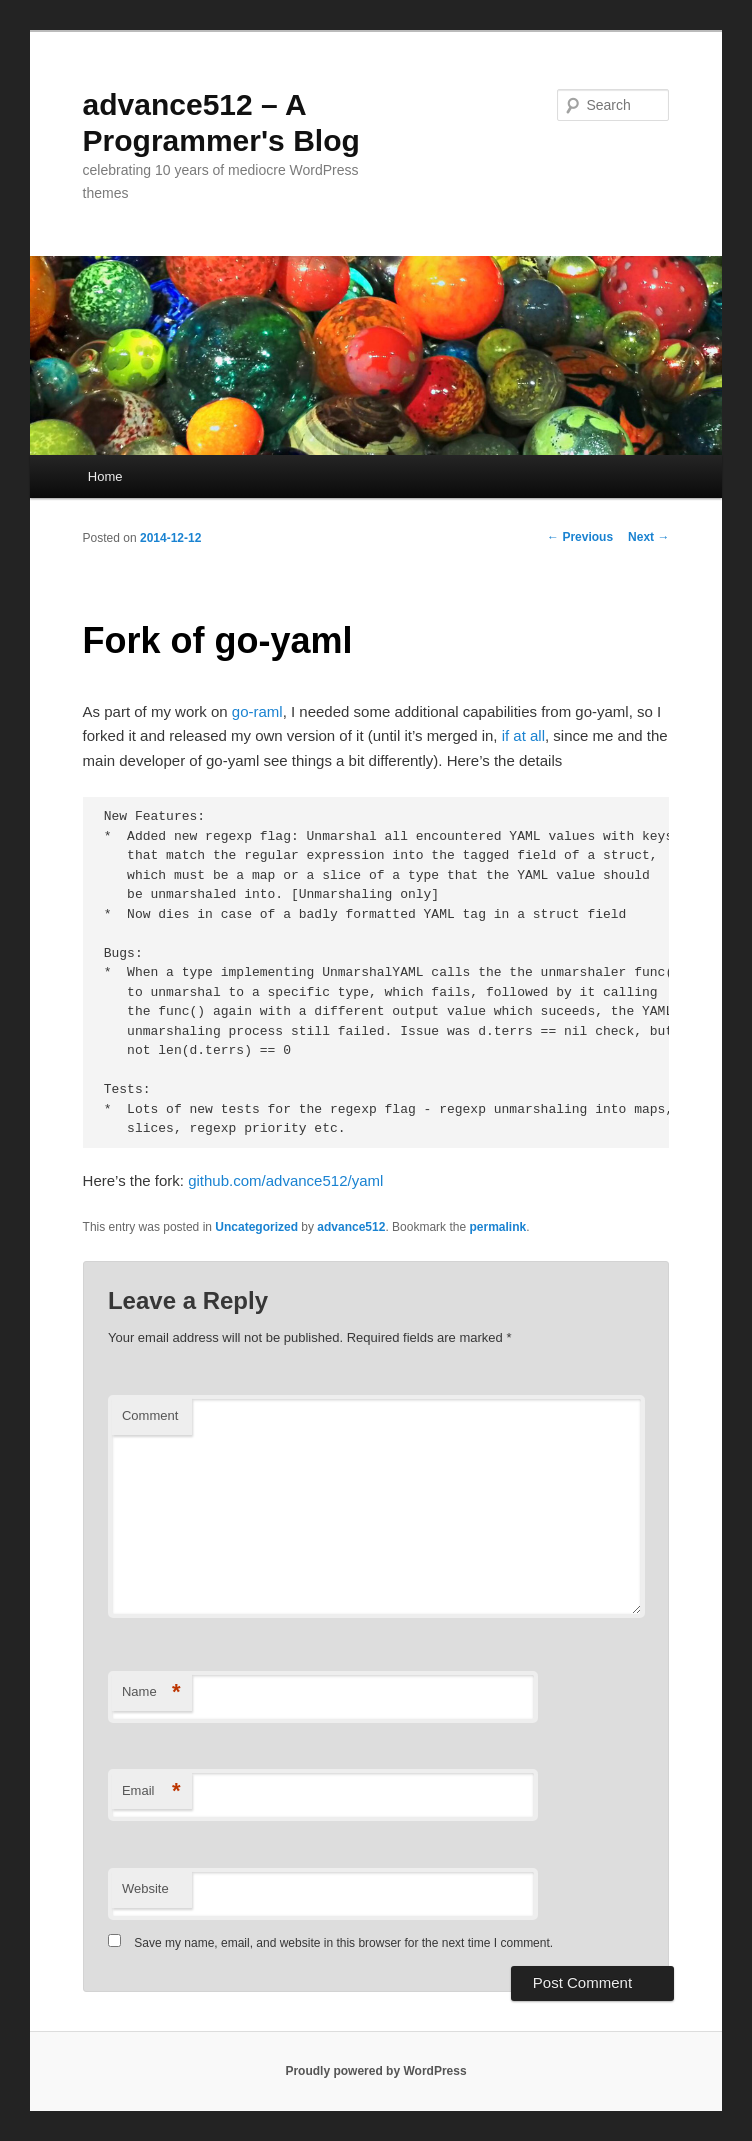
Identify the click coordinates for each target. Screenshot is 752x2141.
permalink (497, 1227)
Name (151, 1692)
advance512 (351, 1227)
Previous (580, 537)
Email (151, 1791)
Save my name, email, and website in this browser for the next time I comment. (343, 1943)
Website (145, 1888)
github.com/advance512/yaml (285, 1180)
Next (648, 537)
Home (105, 476)
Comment (150, 1415)
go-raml (257, 711)
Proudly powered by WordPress (375, 2071)
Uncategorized (256, 1227)
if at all (523, 735)
